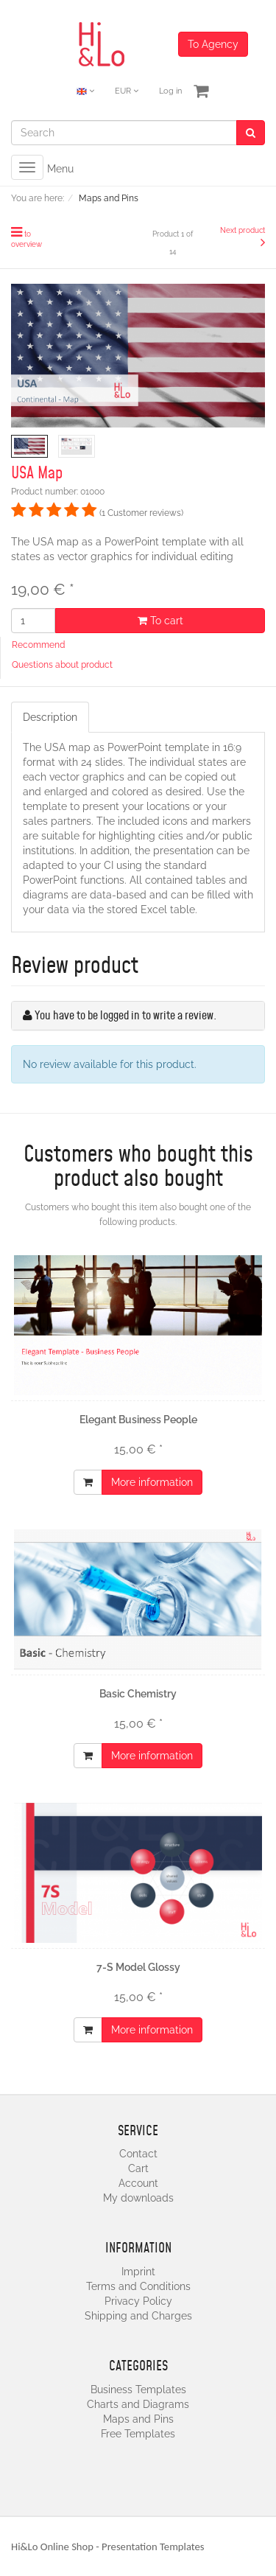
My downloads (138, 2198)
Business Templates (138, 2389)
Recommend (38, 645)
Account (138, 2183)
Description (50, 717)
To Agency (213, 44)
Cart (138, 2168)
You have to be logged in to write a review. (125, 1016)
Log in (170, 91)
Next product (242, 230)
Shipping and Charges (138, 2316)
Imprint (138, 2271)
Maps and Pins (138, 2419)
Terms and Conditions (138, 2286)
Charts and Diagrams (138, 2404)
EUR (126, 91)
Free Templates (138, 2434)
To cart (160, 620)
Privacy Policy (138, 2301)
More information (152, 1482)
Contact (138, 2154)
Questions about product (62, 665)
